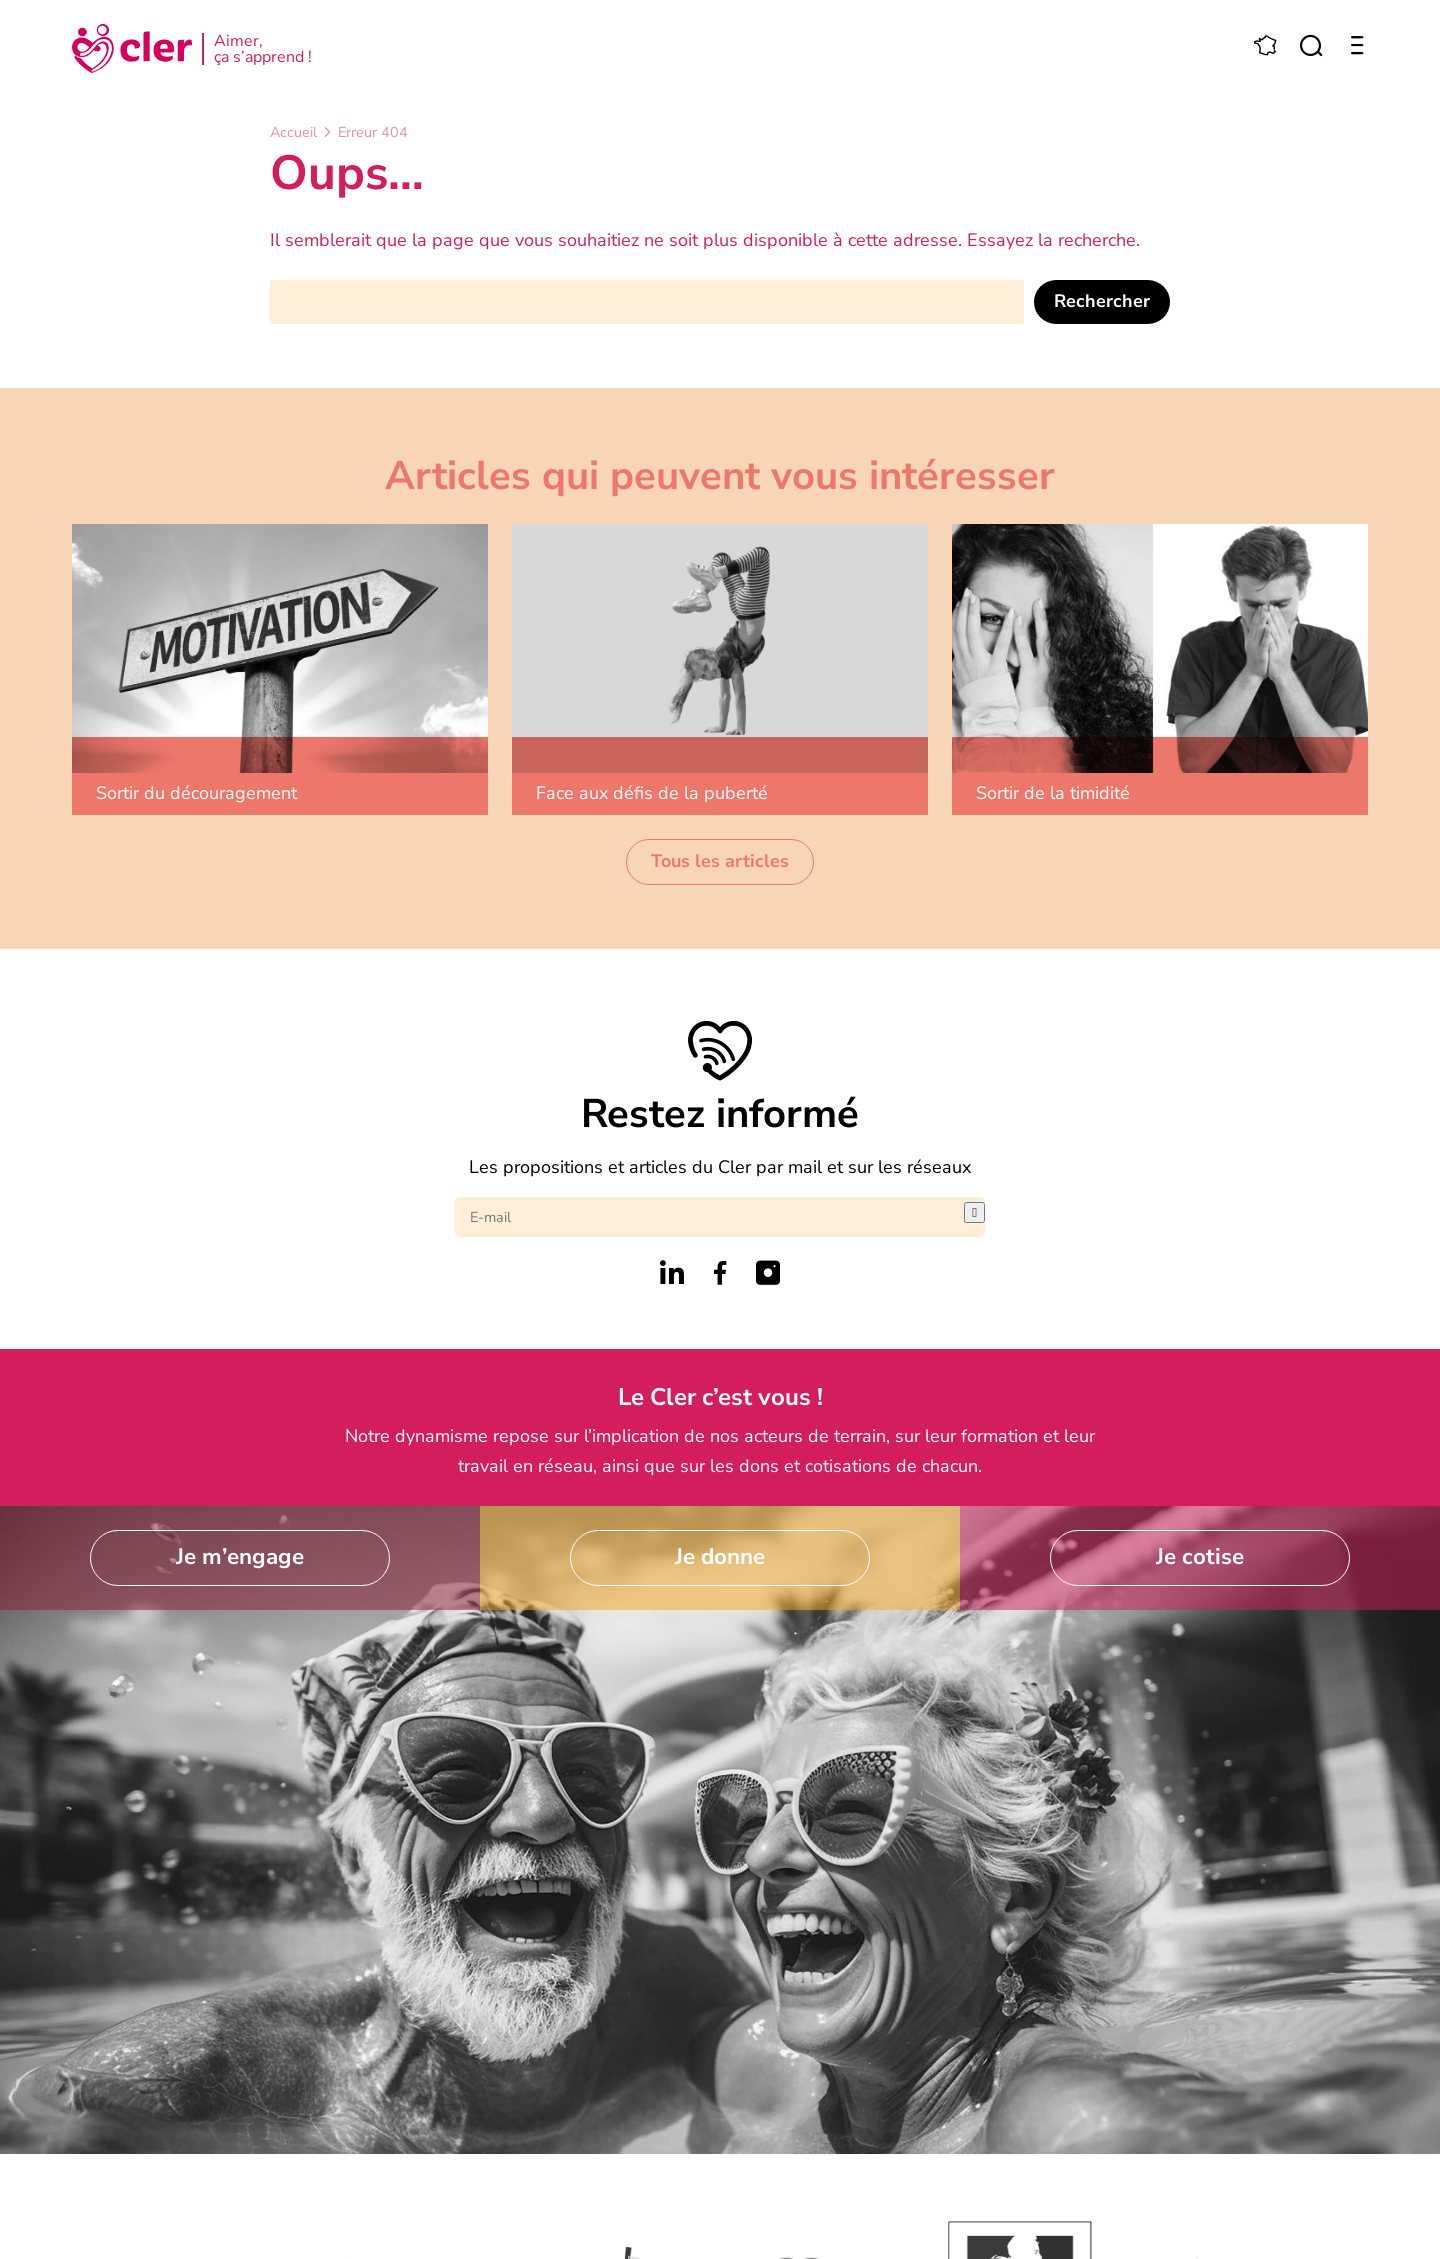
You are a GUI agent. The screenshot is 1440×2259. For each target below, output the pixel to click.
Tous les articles (720, 861)
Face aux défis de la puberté (652, 793)
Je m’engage (240, 1556)
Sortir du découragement (196, 793)
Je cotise (1200, 1556)
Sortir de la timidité (1053, 793)
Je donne (720, 1556)
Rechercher (1102, 301)
